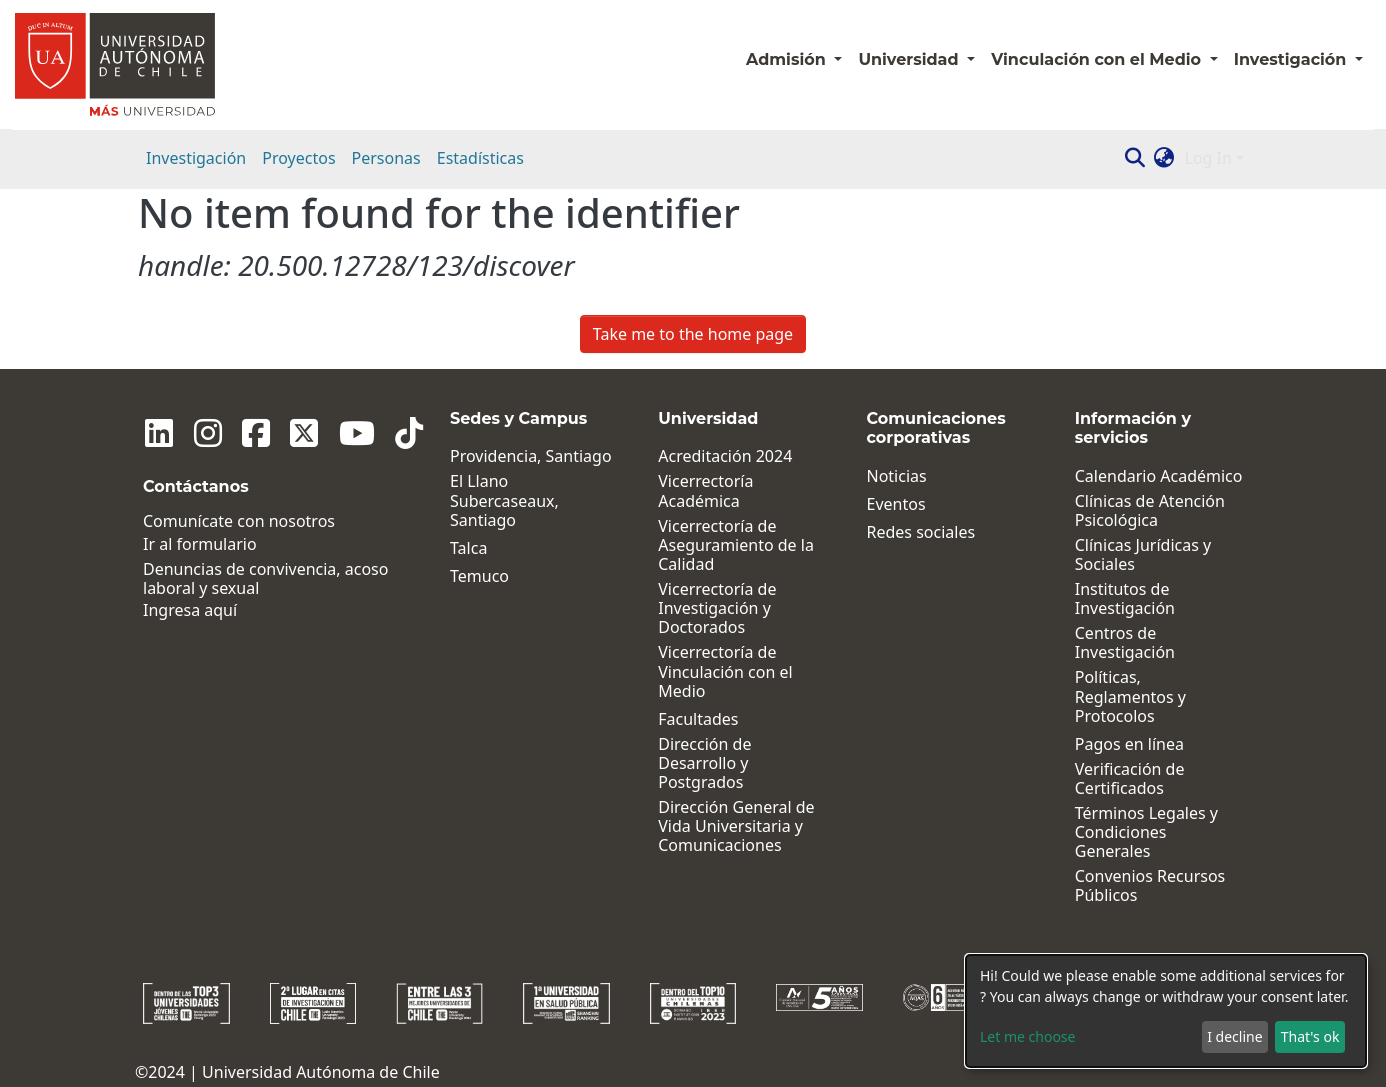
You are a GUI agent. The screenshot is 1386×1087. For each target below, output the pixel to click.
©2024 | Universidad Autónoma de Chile (287, 1053)
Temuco (468, 576)
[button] (1164, 158)
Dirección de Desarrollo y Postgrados (696, 764)
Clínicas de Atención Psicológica (1147, 511)
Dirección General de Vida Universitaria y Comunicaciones (728, 827)
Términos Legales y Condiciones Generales (1143, 814)
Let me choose (1027, 1036)
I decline (1234, 1036)
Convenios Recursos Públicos (1147, 867)
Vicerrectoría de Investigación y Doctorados (709, 609)
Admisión (788, 59)
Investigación (196, 158)
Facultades (690, 719)
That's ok (1310, 1036)
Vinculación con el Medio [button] (1098, 59)
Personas (386, 158)
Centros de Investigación (1122, 643)
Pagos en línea (1126, 725)
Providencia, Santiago (520, 456)
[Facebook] (245, 433)
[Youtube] (337, 433)
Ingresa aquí (190, 610)
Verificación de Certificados (1127, 760)
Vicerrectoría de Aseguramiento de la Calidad (728, 546)
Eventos (890, 504)
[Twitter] (289, 433)
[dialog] (1166, 1011)
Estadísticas (480, 158)
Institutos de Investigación (1122, 599)
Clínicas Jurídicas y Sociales (1140, 555)
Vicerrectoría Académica (697, 491)
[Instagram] (201, 433)
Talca (457, 548)
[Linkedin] (157, 433)
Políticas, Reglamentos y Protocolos (1156, 687)
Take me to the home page (693, 334)
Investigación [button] (1292, 59)
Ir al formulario (200, 544)
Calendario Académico (1156, 476)
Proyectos (298, 158)
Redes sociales (915, 532)
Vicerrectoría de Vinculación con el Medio (717, 672)
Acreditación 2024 (717, 456)
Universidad (910, 59)
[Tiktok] (385, 433)
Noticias (891, 476)
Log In (1208, 158)
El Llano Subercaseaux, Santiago (493, 501)
